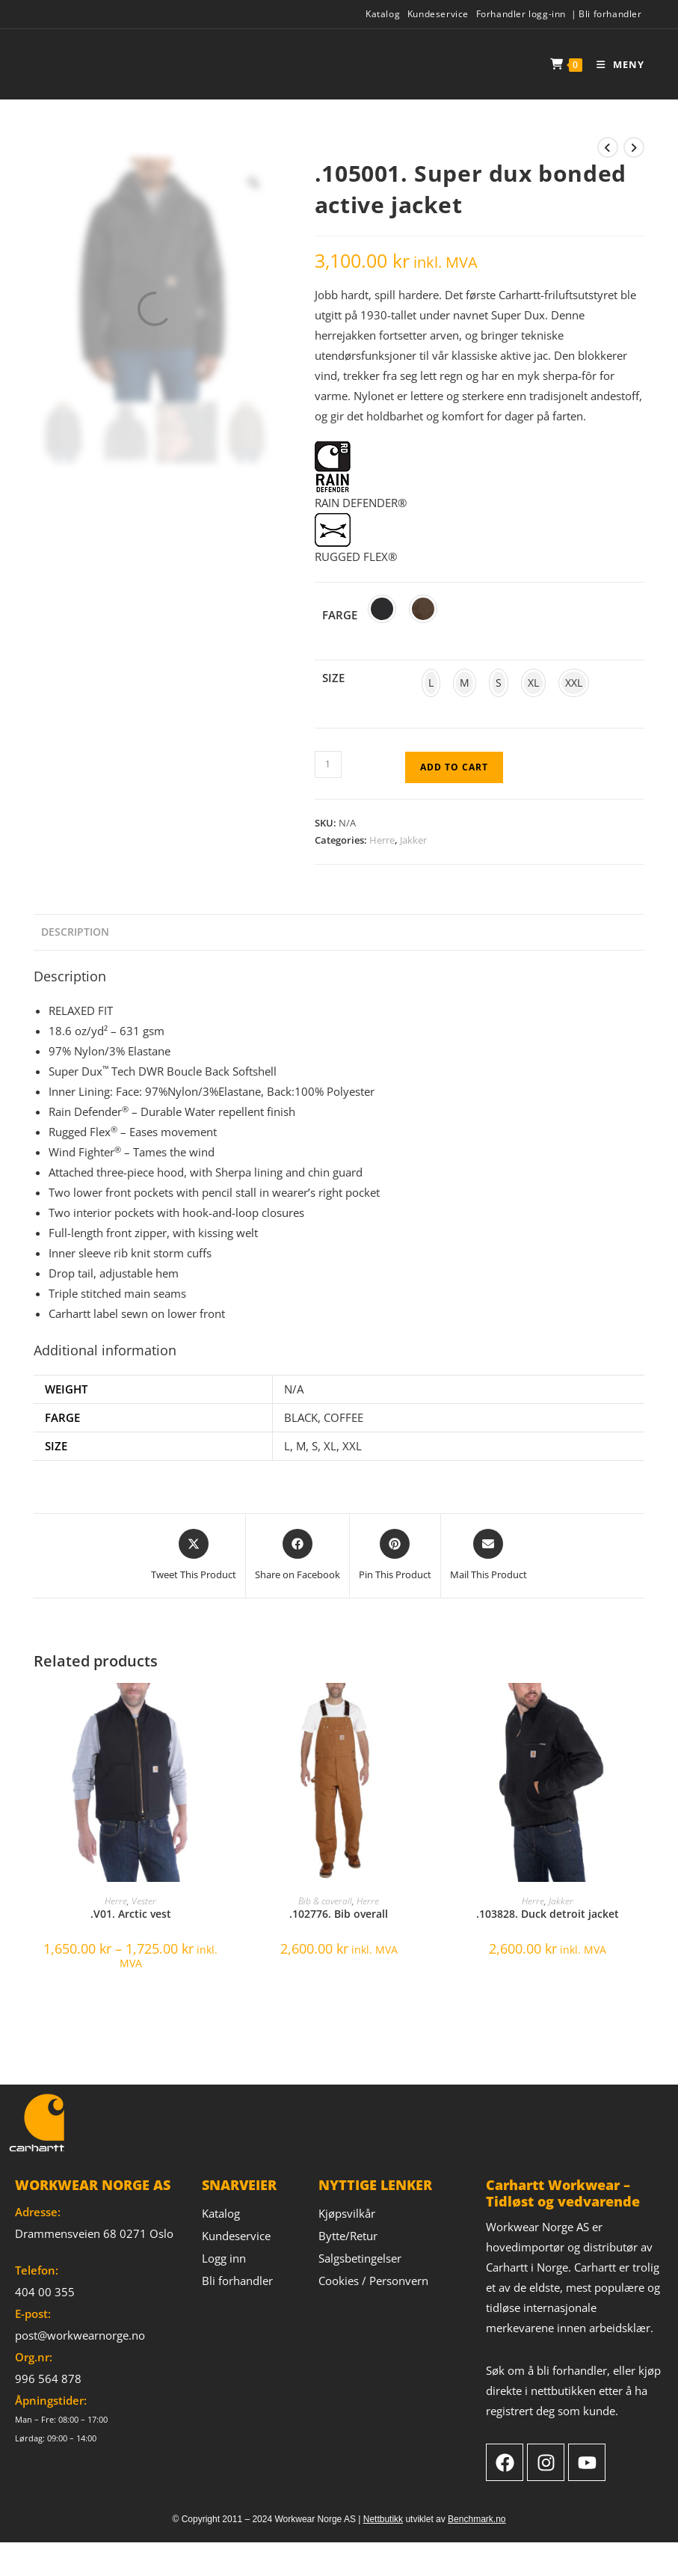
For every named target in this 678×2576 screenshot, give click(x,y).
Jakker (413, 840)
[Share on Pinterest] (395, 1556)
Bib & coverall (325, 1901)
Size (333, 677)
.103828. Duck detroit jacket (547, 1914)
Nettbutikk (383, 2519)
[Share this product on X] (193, 1556)
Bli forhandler (610, 13)
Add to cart (454, 767)
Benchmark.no (476, 2519)
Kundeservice (438, 13)
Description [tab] (75, 932)
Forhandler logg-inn (521, 13)
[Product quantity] (328, 764)
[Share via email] (488, 1556)
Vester (144, 1901)
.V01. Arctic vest (130, 1914)
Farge (339, 614)
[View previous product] (607, 147)
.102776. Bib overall (338, 1914)
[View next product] (633, 147)
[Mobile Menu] (614, 64)
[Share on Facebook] (297, 1556)
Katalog (383, 13)
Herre (382, 840)
